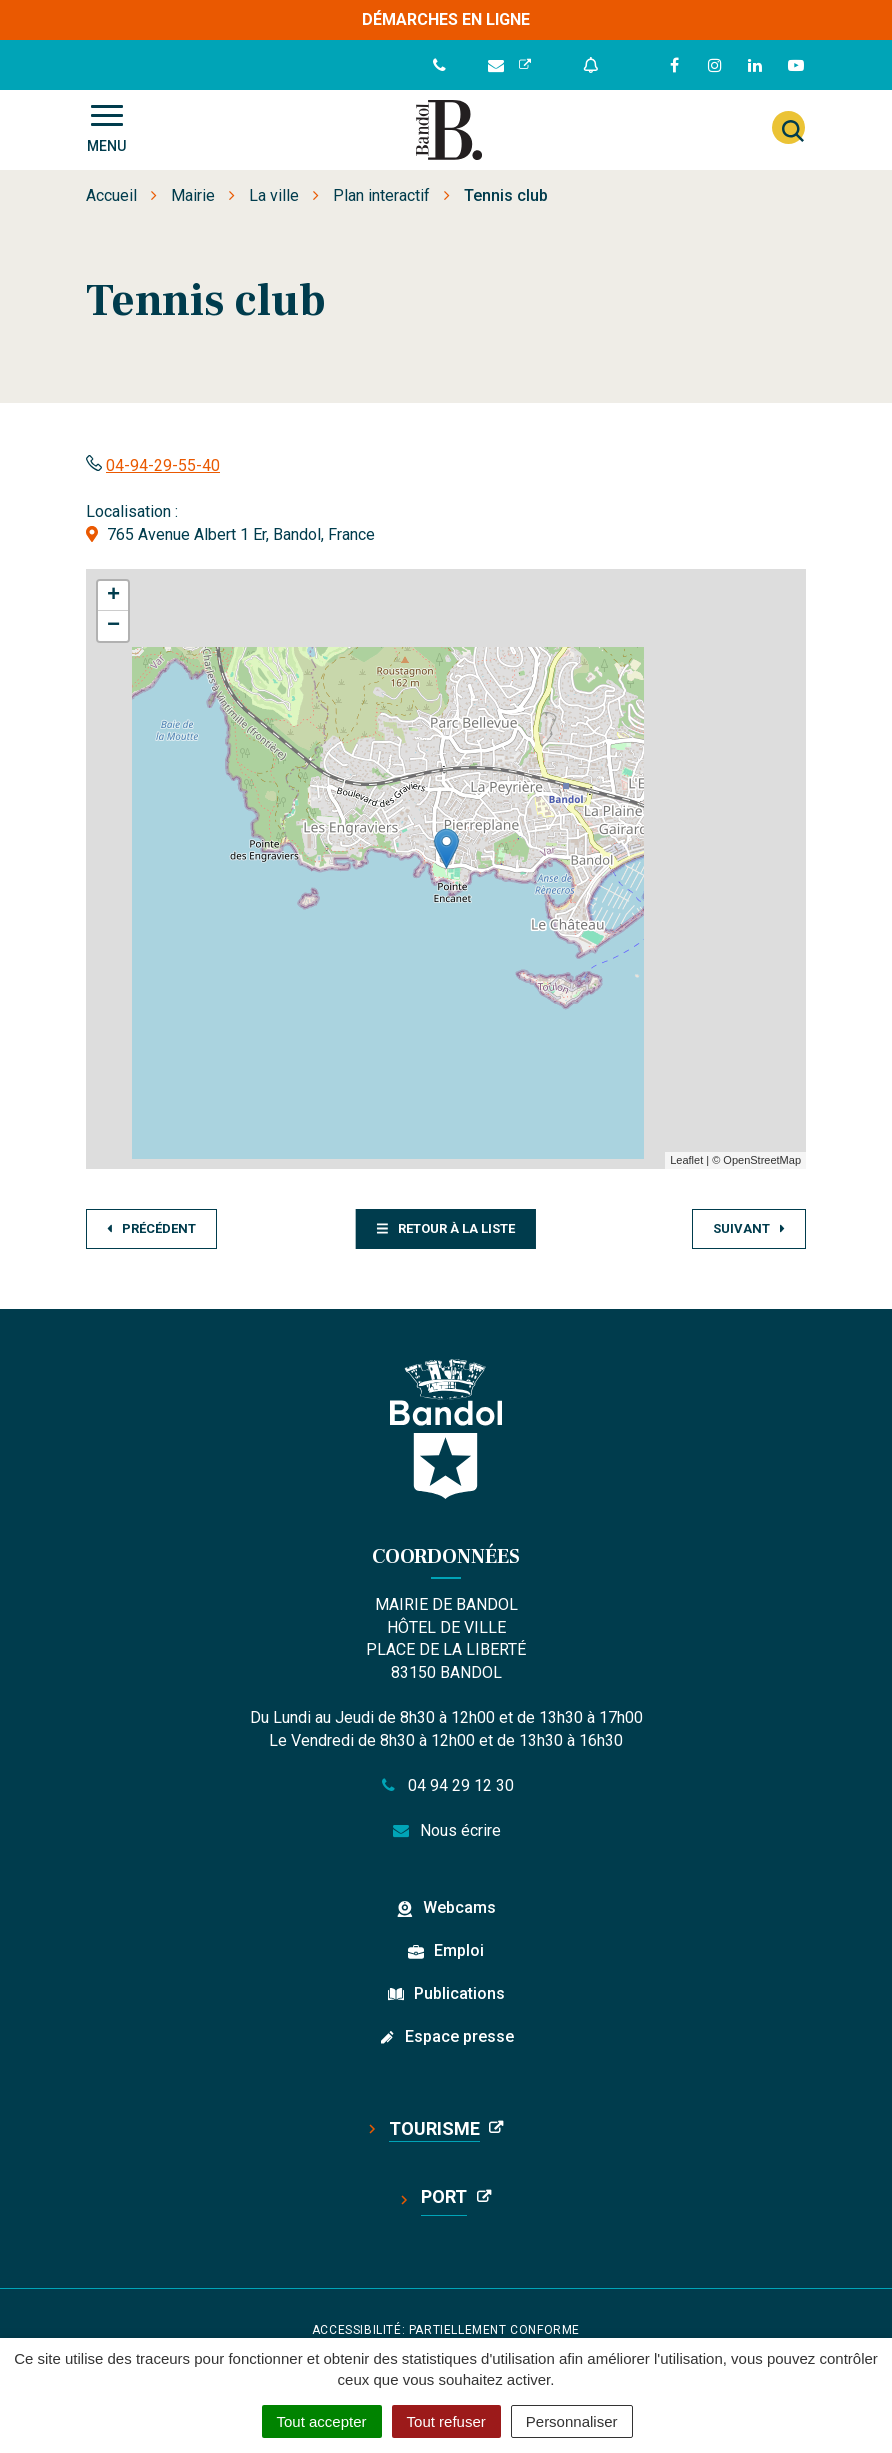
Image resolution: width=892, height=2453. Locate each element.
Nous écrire (446, 1830)
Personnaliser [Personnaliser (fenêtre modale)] (572, 2421)
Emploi (459, 1950)
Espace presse (459, 2036)
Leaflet (686, 1160)
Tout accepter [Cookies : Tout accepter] (322, 2421)
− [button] (113, 626)
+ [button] (113, 596)
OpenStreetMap (762, 1160)
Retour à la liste (446, 1228)
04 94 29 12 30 (446, 1785)
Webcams (459, 1907)
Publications (459, 1993)
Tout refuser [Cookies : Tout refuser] (446, 2421)
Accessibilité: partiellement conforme (446, 2330)
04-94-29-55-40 (163, 465)
